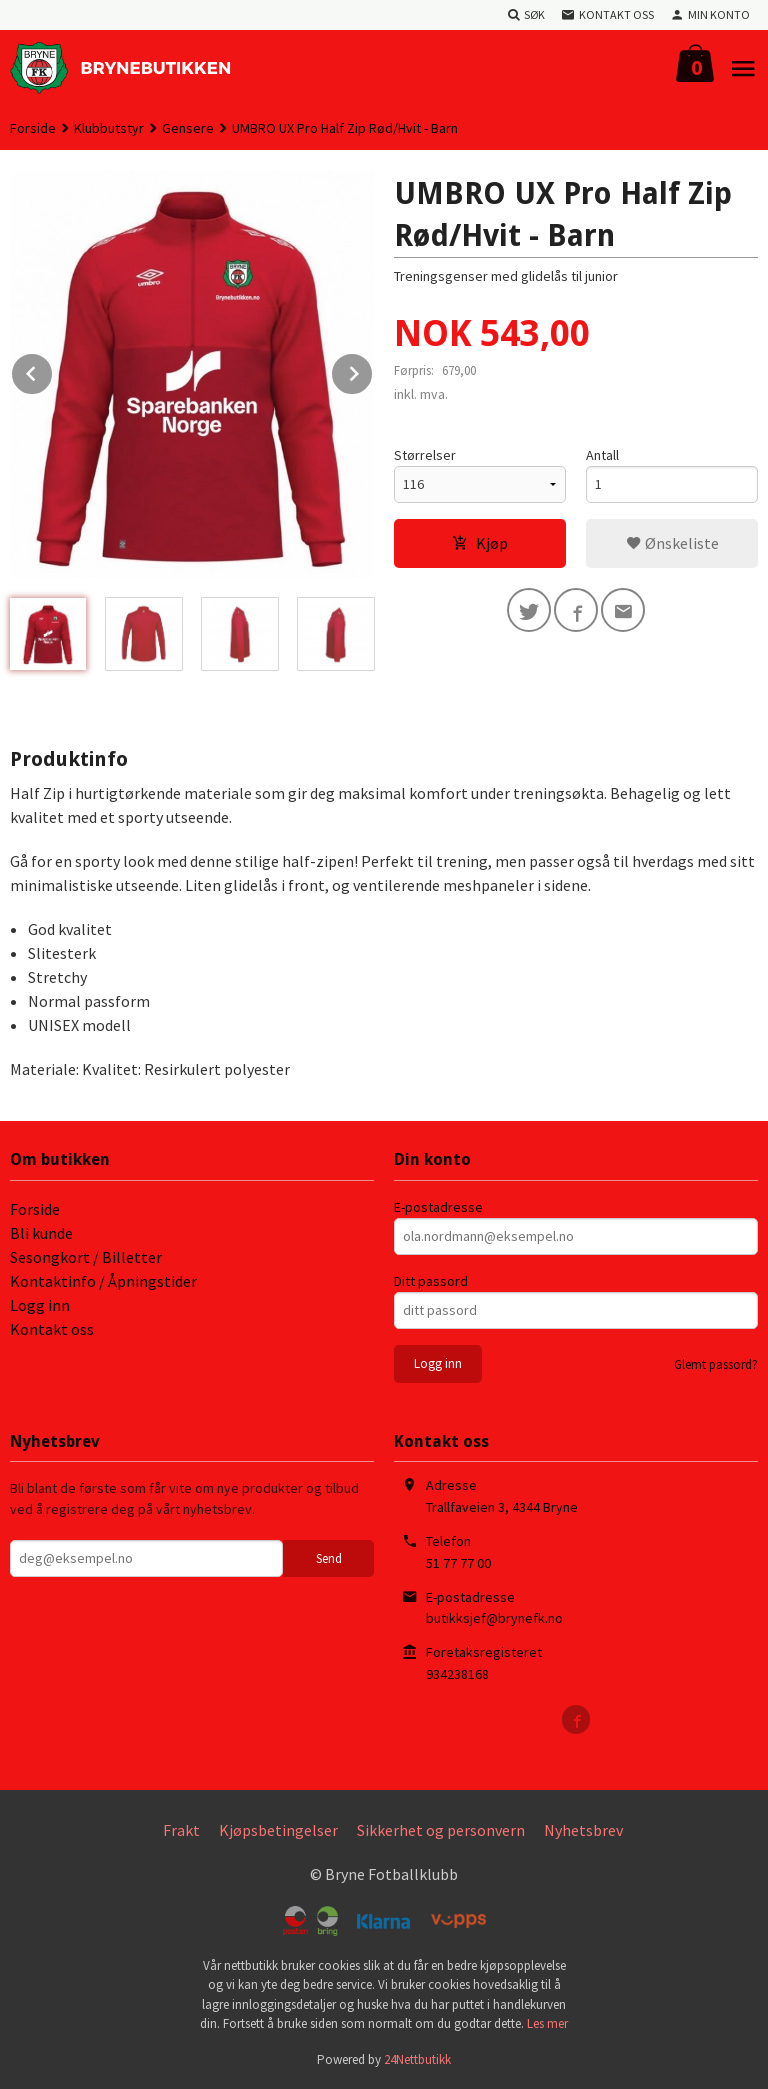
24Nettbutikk (417, 2059)
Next (373, 370)
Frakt (181, 1830)
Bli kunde (41, 1233)
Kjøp (480, 543)
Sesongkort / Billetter (86, 1257)
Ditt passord (431, 1281)
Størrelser (425, 455)
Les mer (547, 2023)
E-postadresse (438, 1207)
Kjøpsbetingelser (278, 1830)
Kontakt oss (52, 1329)
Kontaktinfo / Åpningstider (103, 1281)
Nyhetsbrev (583, 1830)
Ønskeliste (672, 543)
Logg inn (40, 1305)
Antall (602, 455)
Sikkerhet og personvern (441, 1830)
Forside (33, 128)
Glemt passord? (716, 1364)
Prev (53, 370)
